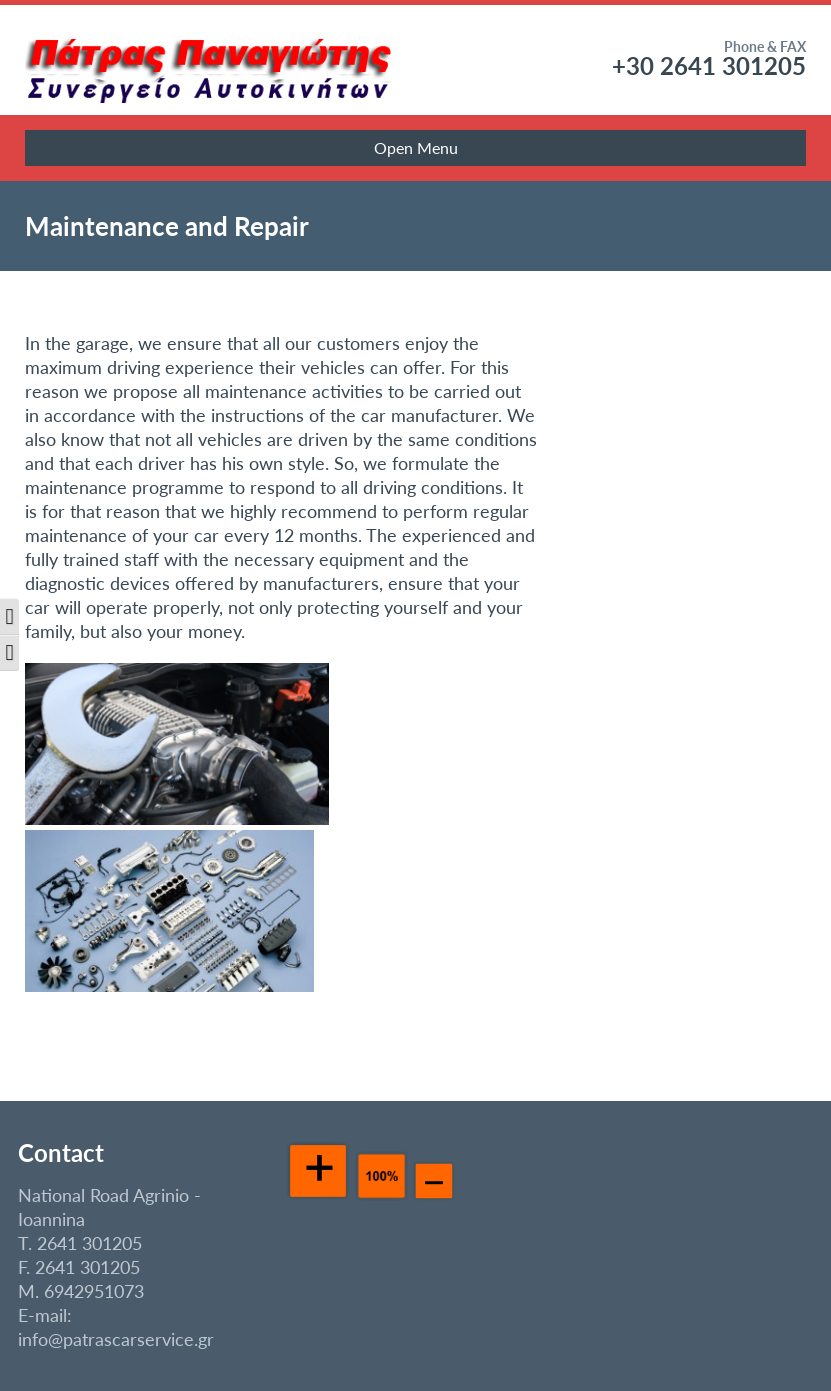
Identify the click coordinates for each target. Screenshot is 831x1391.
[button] (9, 616)
